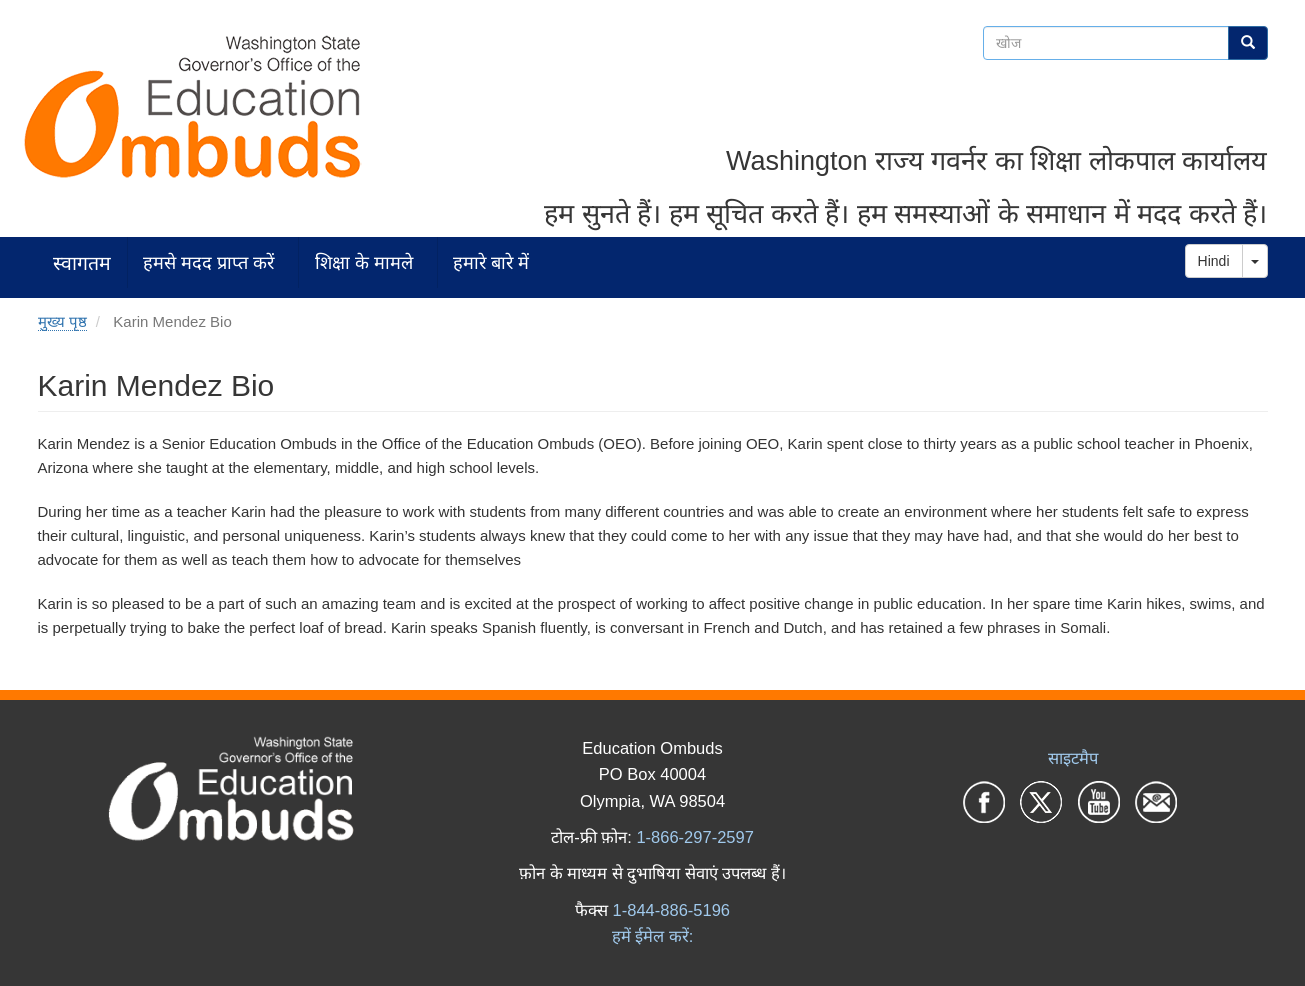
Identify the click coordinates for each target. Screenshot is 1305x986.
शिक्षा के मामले (364, 262)
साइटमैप (1073, 758)
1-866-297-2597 (694, 837)
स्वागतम (82, 262)
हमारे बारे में (491, 262)
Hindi (1214, 261)
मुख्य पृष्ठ (62, 321)
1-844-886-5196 (671, 910)
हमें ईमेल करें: (653, 936)
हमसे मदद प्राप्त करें (208, 262)
